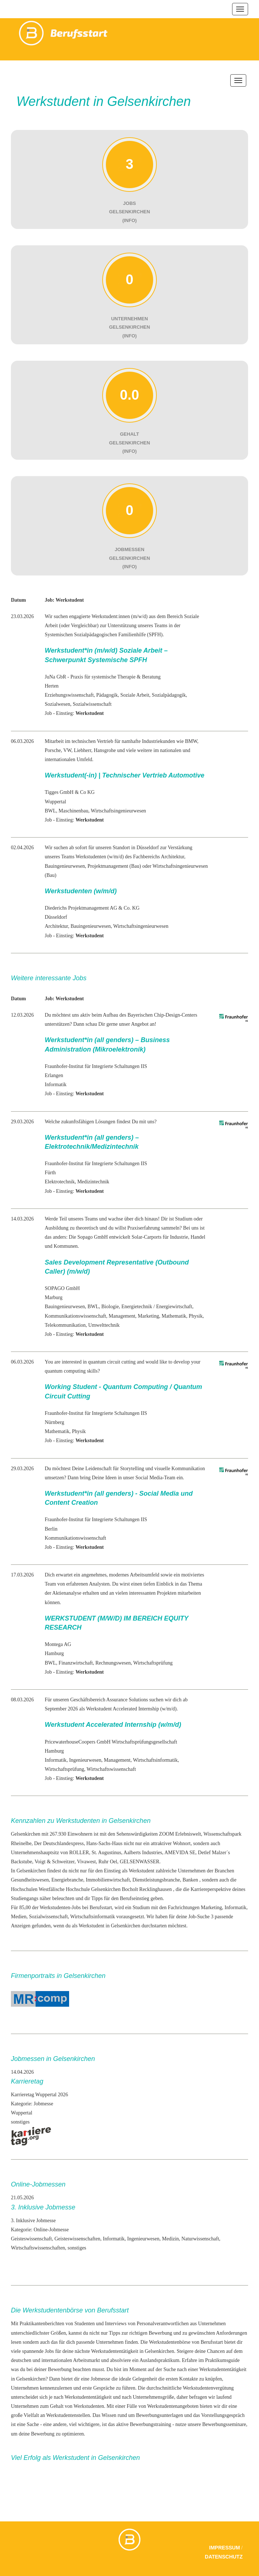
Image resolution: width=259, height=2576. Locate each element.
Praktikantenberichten (42, 2323)
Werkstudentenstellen (68, 2415)
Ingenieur (79, 1760)
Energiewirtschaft (174, 1306)
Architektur (56, 926)
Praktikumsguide (222, 2360)
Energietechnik (136, 1306)
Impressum (224, 2548)
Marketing (148, 1316)
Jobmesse (100, 2379)
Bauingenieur (84, 926)
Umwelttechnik (104, 1325)
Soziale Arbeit (135, 695)
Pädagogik (107, 695)
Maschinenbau (73, 811)
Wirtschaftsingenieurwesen (118, 811)
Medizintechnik (93, 1181)
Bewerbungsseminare (224, 2424)
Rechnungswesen (113, 1663)
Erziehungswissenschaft (69, 695)
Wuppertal (55, 801)
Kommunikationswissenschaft (75, 1316)
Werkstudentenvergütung (208, 2388)
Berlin (51, 1529)
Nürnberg (54, 1422)
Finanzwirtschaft (76, 1663)
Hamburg (54, 1653)
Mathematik (174, 1316)
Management (122, 1316)
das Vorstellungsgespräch (218, 2415)
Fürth (50, 1172)
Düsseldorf (56, 917)
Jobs (49, 2351)
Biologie (110, 1306)
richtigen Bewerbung (150, 2333)
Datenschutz (224, 2557)
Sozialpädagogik (169, 695)
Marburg (54, 1297)
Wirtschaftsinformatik (155, 1760)
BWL (50, 811)
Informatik (56, 1084)
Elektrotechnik (60, 1181)
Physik (196, 1316)
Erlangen (54, 1075)
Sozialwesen (57, 704)
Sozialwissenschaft (92, 704)
